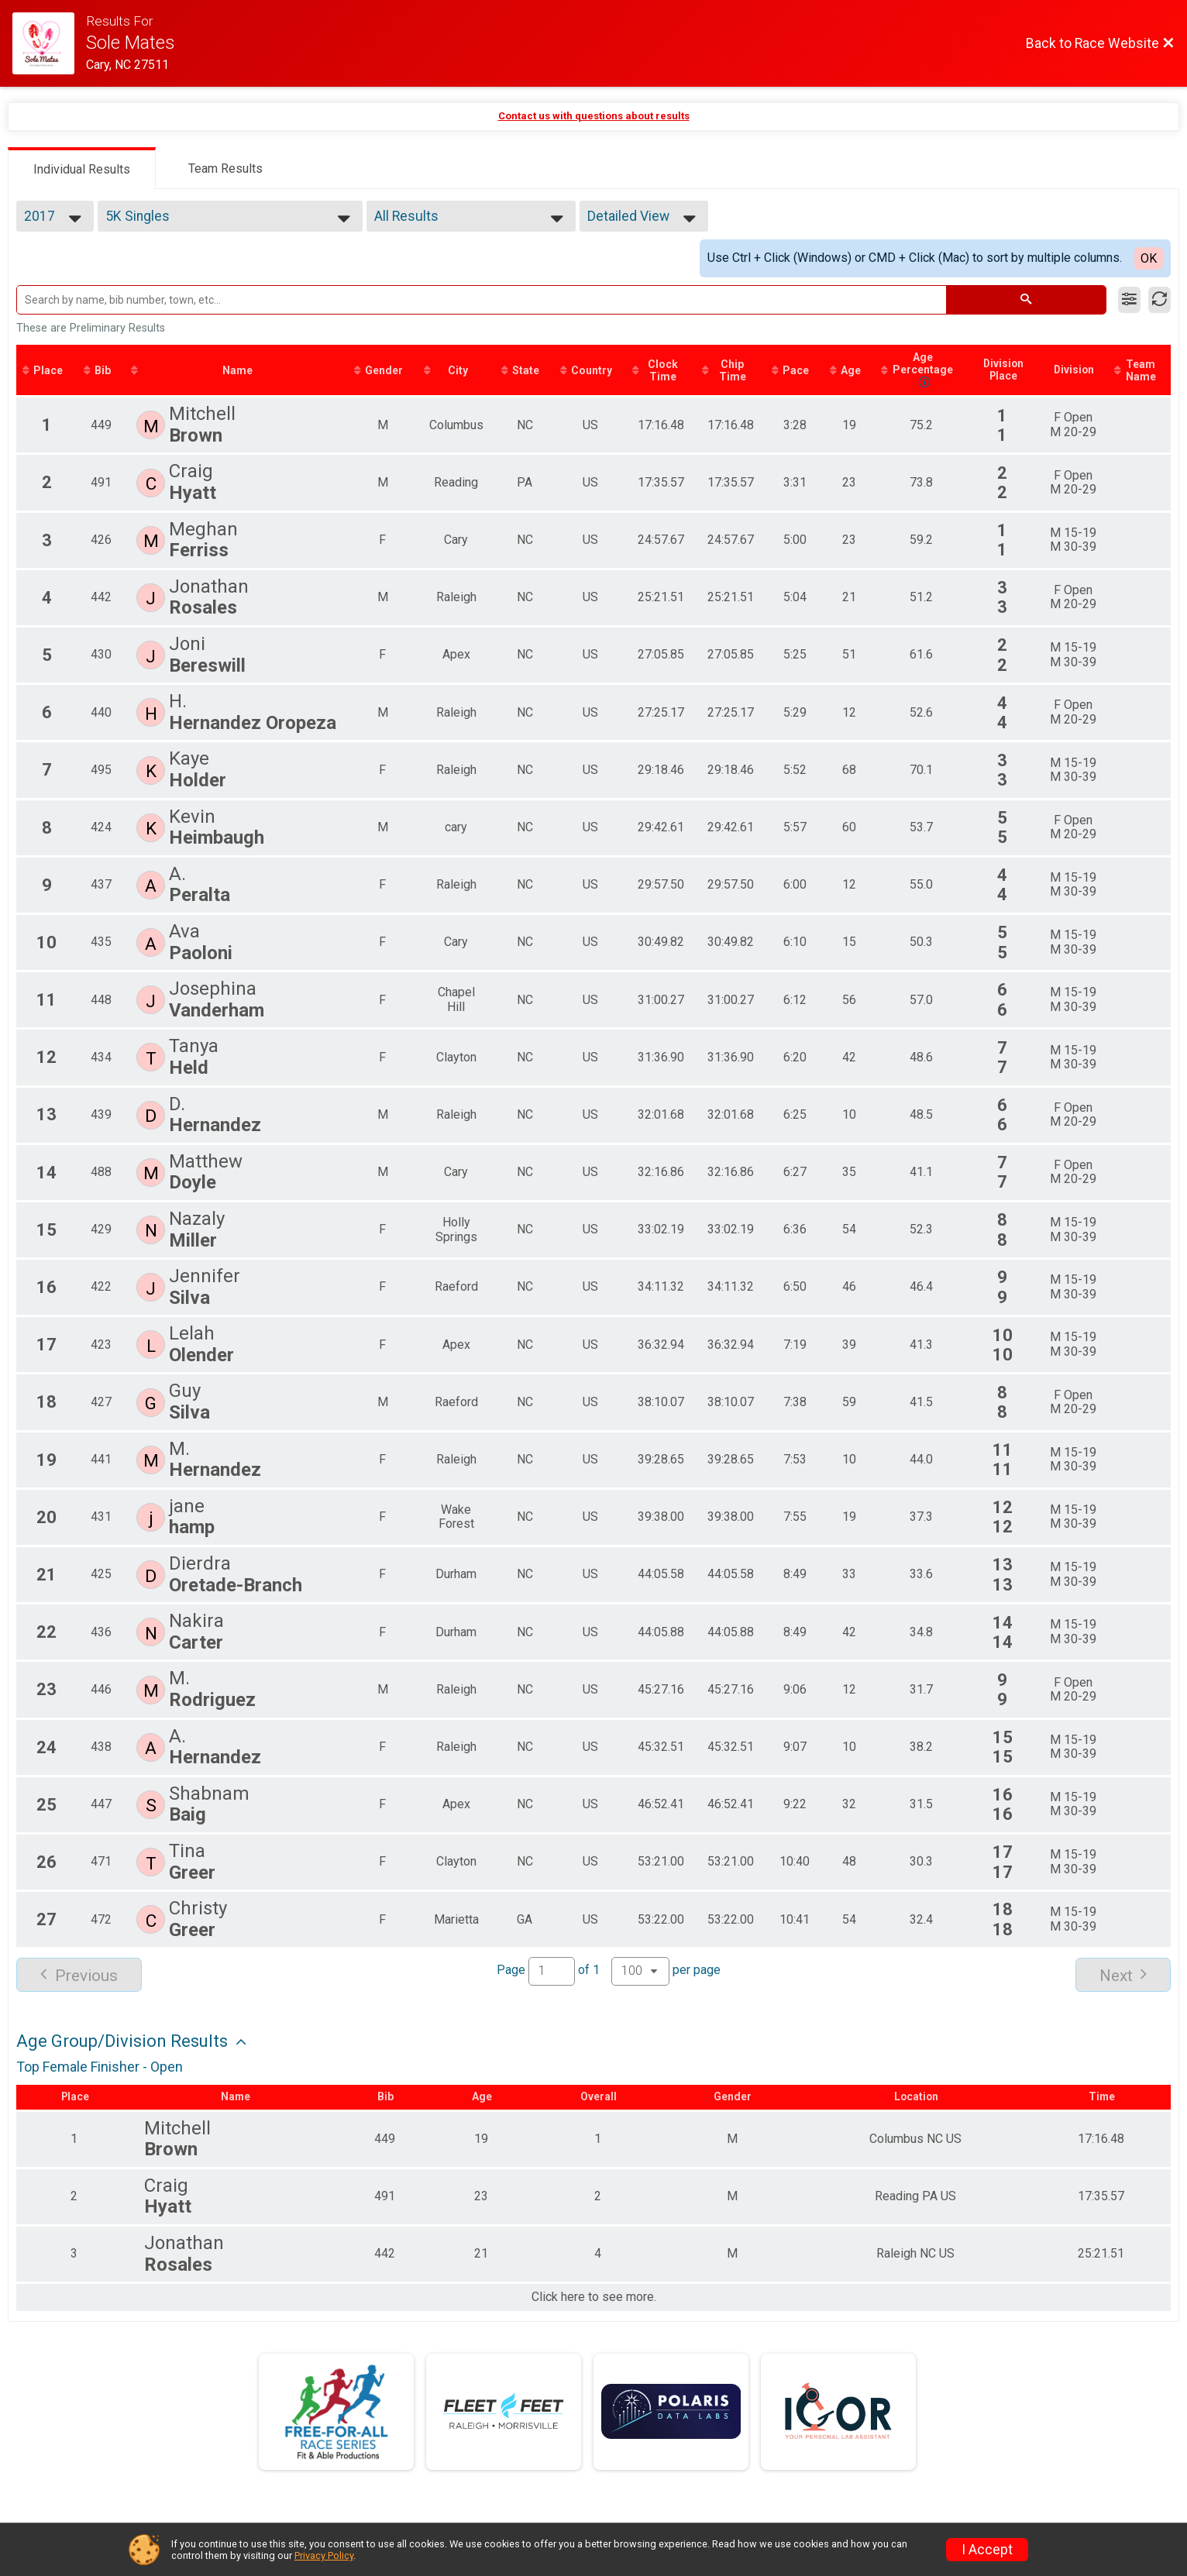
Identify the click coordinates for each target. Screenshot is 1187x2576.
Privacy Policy (323, 2555)
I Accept (987, 2549)
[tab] (82, 168)
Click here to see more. (594, 2299)
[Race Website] (49, 43)
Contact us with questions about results (594, 116)
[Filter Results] (1129, 300)
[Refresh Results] (1159, 300)
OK (1149, 258)
